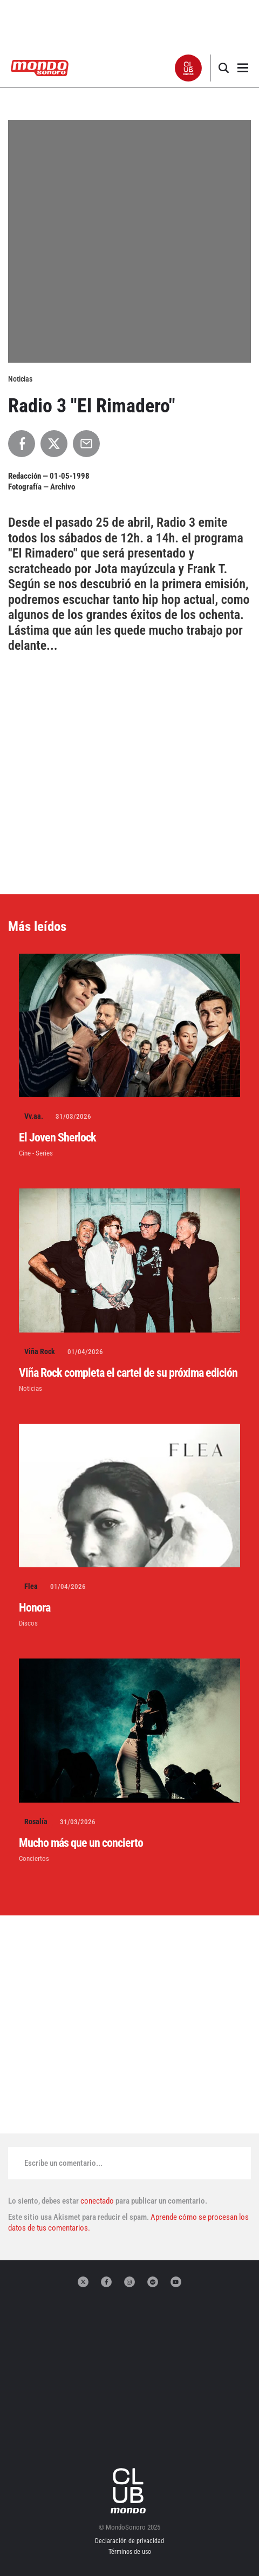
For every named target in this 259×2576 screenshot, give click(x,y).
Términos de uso (129, 2551)
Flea (31, 1586)
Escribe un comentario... (63, 2163)
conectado (97, 2201)
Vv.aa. (33, 1116)
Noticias (30, 1388)
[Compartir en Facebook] (21, 443)
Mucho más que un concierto (81, 1843)
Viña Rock (39, 1351)
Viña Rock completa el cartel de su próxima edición (128, 1372)
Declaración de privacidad (129, 2541)
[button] (188, 68)
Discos (28, 1623)
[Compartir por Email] (86, 443)
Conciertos (34, 1858)
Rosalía (35, 1821)
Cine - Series (36, 1153)
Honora (34, 1607)
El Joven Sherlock (57, 1137)
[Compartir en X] (53, 443)
